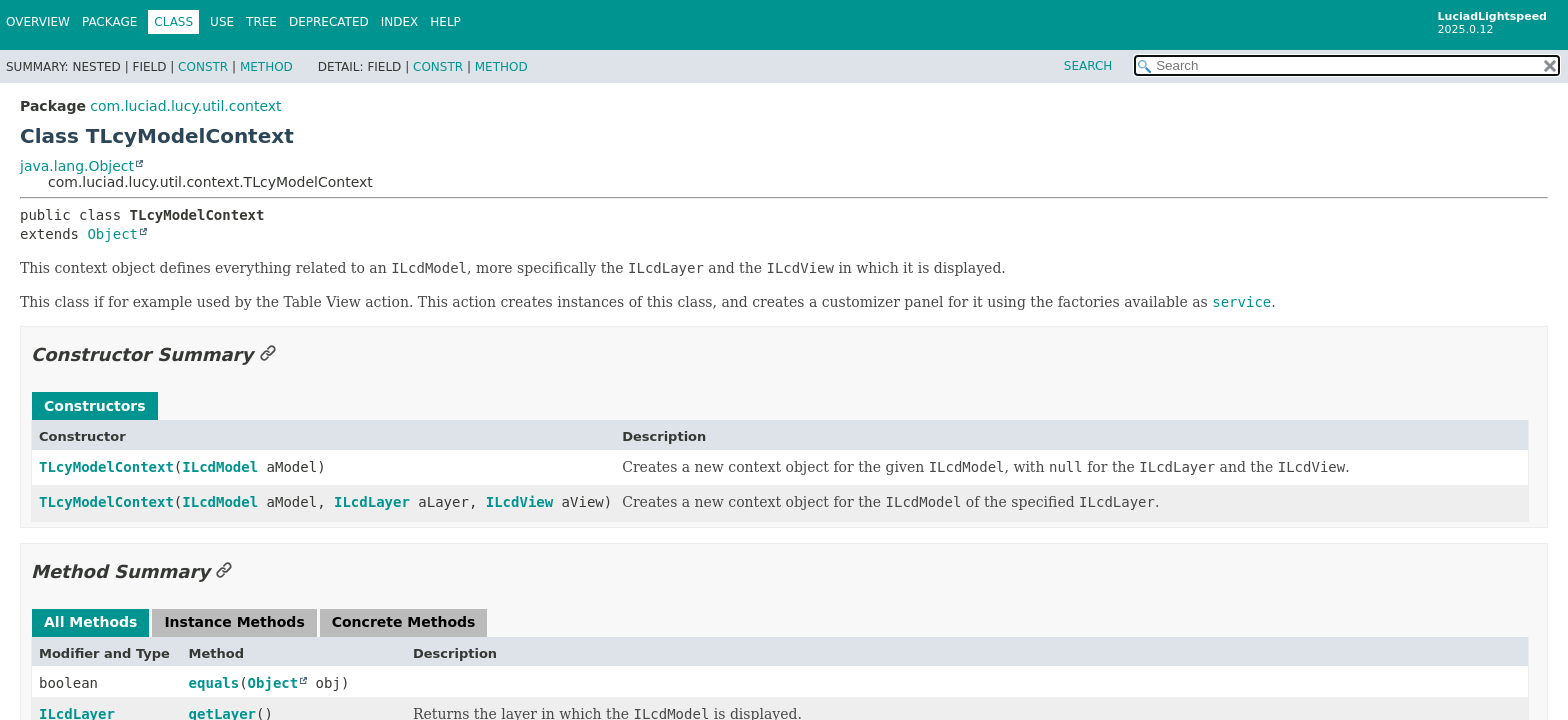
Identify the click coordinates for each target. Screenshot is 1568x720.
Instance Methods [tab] (234, 622)
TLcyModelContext (106, 467)
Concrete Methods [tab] (404, 622)
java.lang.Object (77, 166)
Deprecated (329, 22)
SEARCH (1088, 66)
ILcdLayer (372, 502)
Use (222, 22)
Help (445, 22)
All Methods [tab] (90, 622)
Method (266, 67)
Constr (203, 67)
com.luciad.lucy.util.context (185, 106)
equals (214, 683)
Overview (38, 22)
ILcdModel (220, 467)
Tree (261, 22)
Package (109, 22)
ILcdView (519, 502)
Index (400, 22)
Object (112, 234)
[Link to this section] (268, 354)
